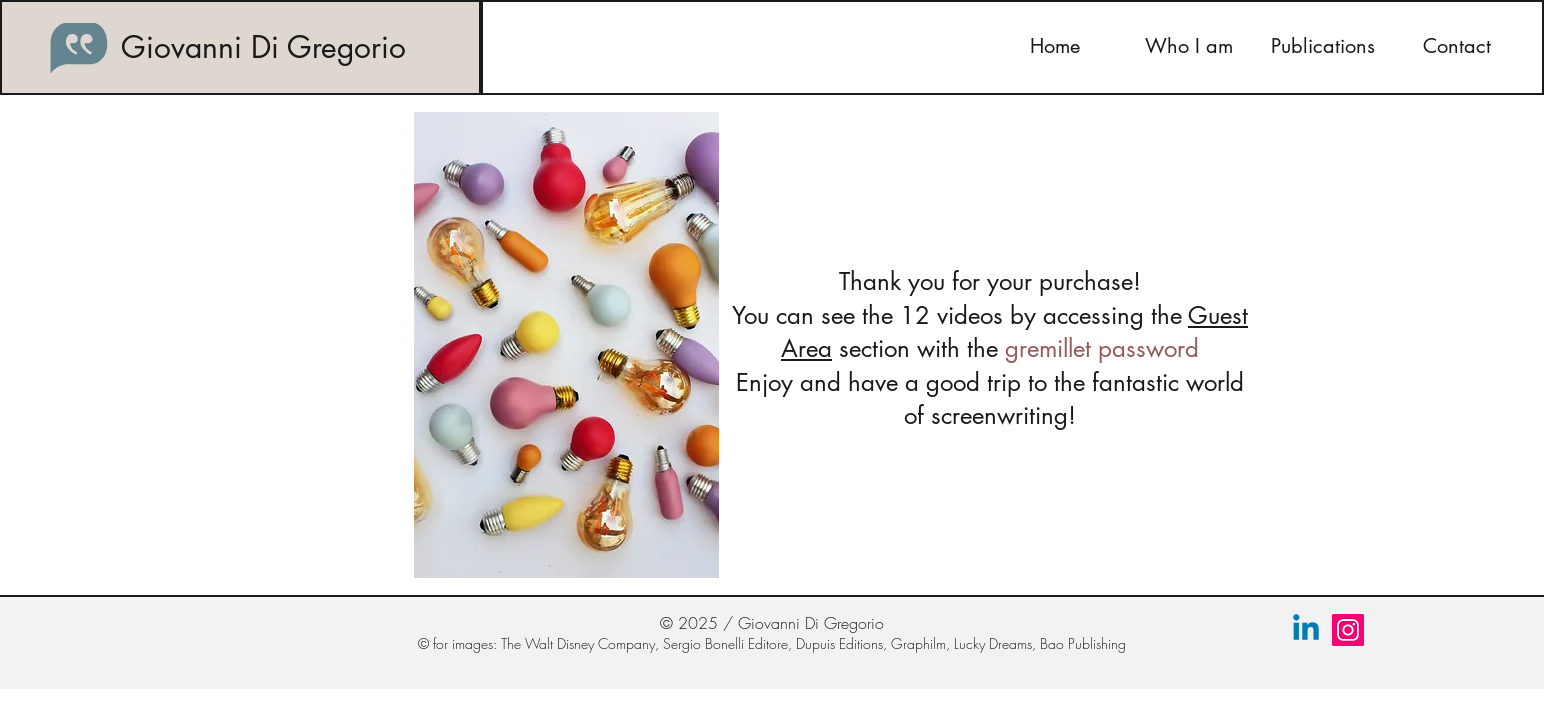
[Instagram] (1348, 630)
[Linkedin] (1306, 630)
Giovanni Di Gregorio (263, 47)
